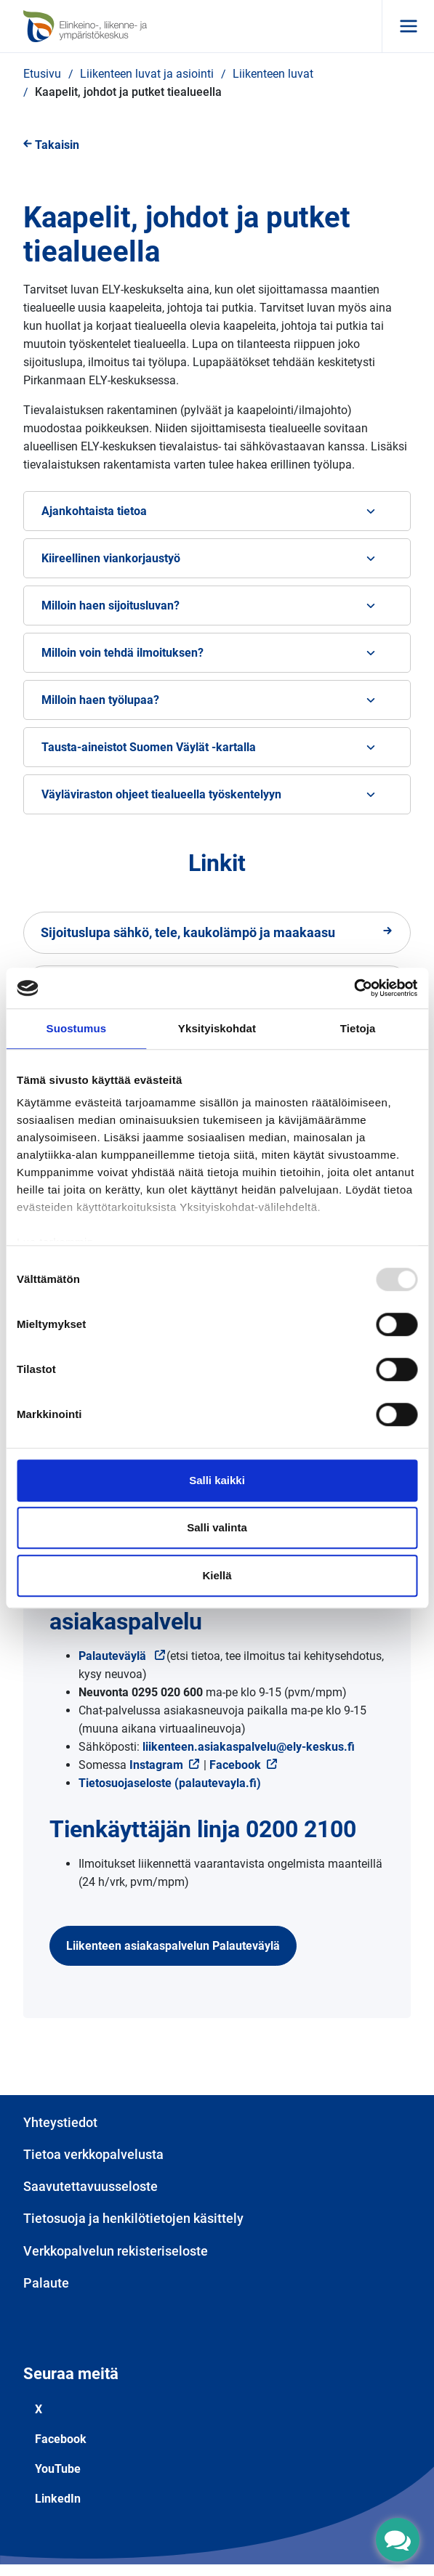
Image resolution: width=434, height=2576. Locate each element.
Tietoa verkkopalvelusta (93, 2154)
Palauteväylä (122, 1656)
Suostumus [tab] (77, 1028)
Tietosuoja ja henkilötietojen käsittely (133, 2218)
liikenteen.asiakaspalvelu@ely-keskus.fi (248, 1747)
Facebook (235, 1765)
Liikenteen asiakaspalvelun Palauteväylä (173, 1946)
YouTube (58, 2469)
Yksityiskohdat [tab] (217, 1028)
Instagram (165, 1765)
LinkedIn (58, 2499)
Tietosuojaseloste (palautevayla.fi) (170, 1783)
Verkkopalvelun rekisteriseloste (115, 2251)
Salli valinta (217, 1527)
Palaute (46, 2283)
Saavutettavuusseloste (90, 2186)
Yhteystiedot (60, 2122)
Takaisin (51, 145)
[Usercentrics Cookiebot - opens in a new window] (353, 988)
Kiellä (216, 1575)
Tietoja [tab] (358, 1028)
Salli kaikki (217, 1480)
